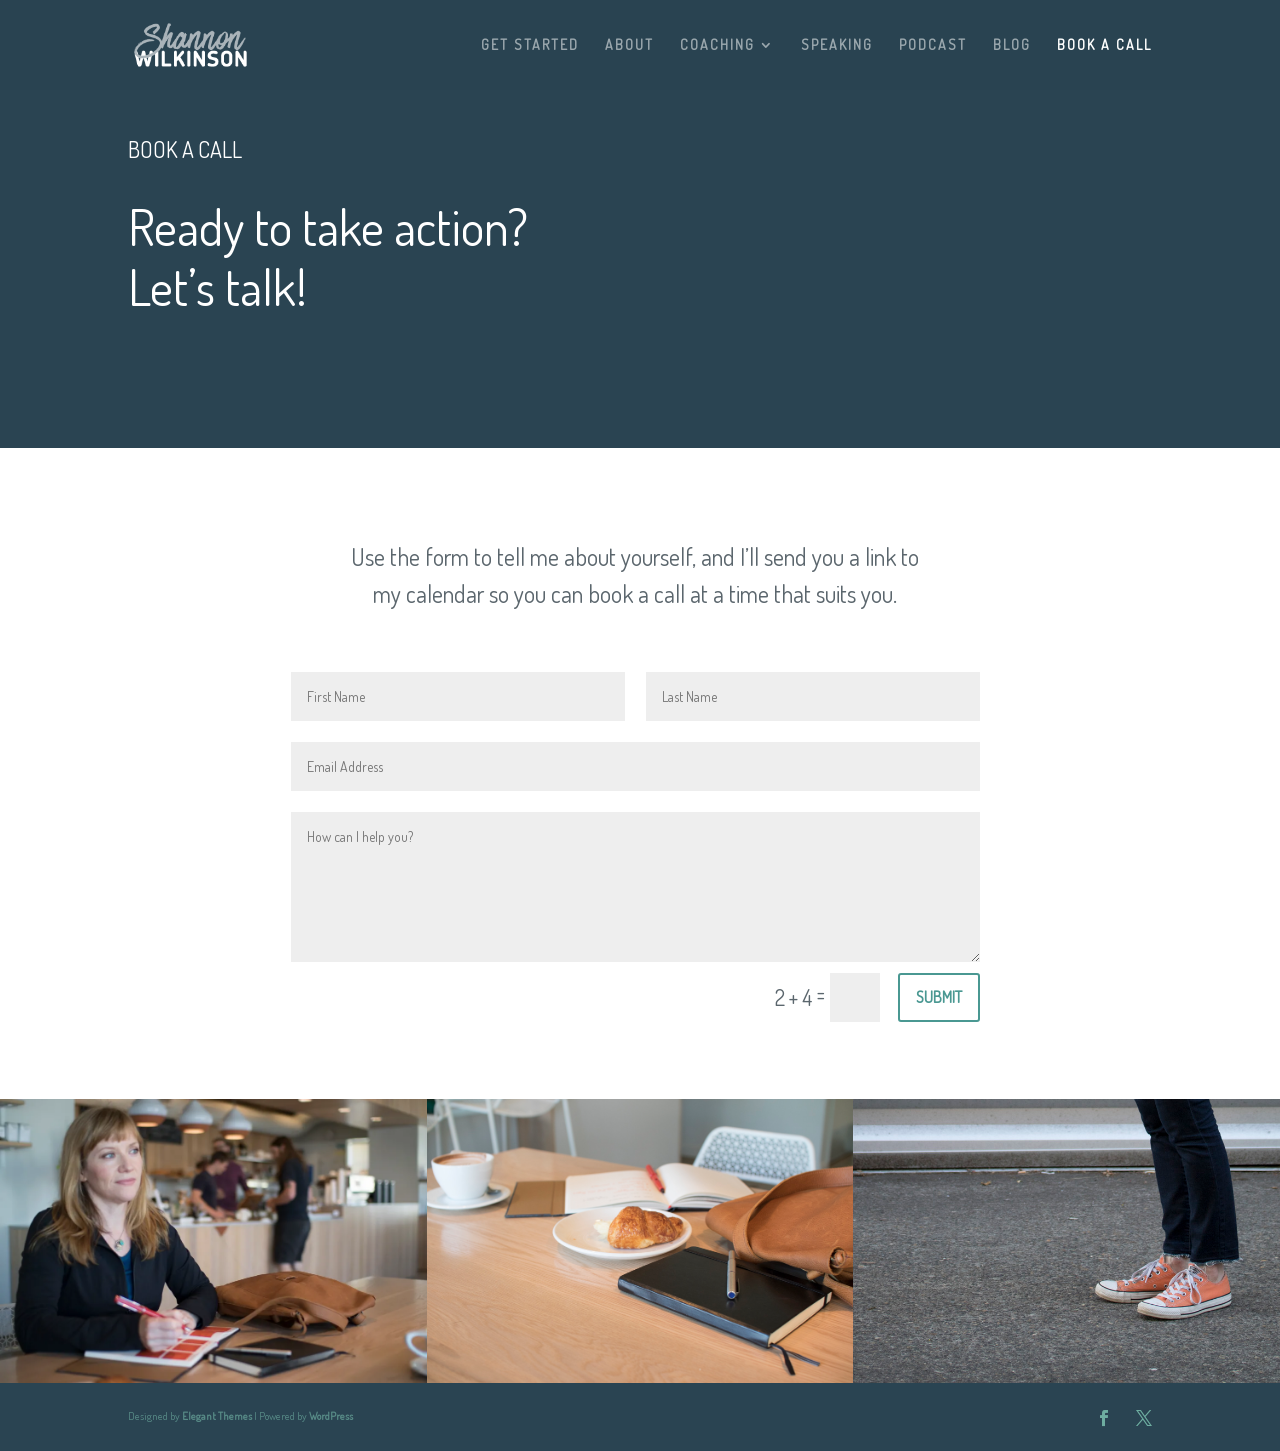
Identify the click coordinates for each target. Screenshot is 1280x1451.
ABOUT (629, 45)
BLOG (1012, 45)
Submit (939, 997)
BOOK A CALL (1104, 45)
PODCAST (933, 45)
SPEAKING (837, 45)
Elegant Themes (217, 1416)
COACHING (717, 45)
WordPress (331, 1416)
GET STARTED (530, 45)
